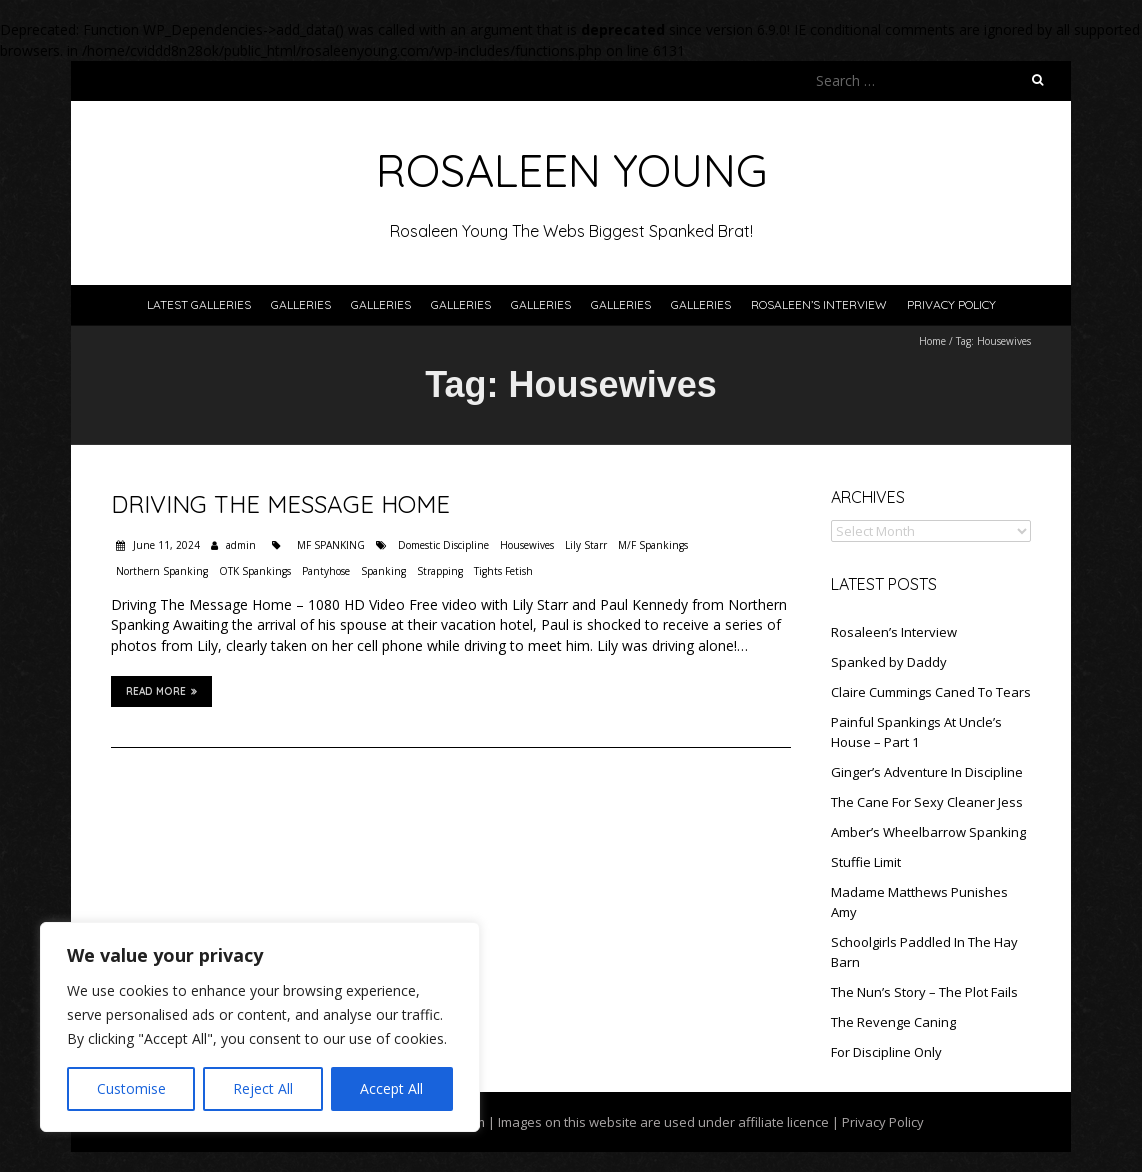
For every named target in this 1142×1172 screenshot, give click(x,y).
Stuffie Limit (866, 862)
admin (241, 545)
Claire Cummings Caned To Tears (931, 692)
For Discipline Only (886, 1052)
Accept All (391, 1088)
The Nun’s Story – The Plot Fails (924, 992)
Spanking (383, 571)
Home (932, 341)
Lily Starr (586, 545)
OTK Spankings (255, 571)
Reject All (263, 1088)
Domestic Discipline (443, 545)
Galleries (301, 304)
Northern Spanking (162, 571)
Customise (131, 1088)
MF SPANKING (331, 545)
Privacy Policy (951, 304)
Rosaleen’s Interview (819, 304)
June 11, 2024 (165, 545)
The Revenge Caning (893, 1022)
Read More (161, 691)
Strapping (440, 571)
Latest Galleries (199, 304)
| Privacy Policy (876, 1122)
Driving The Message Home (280, 504)
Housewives (527, 545)
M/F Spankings (653, 545)
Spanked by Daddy (889, 662)
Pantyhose (326, 571)
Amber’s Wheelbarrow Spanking (928, 832)
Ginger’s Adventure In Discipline (927, 772)
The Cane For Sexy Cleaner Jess (927, 802)
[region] (260, 1027)
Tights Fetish (503, 571)
